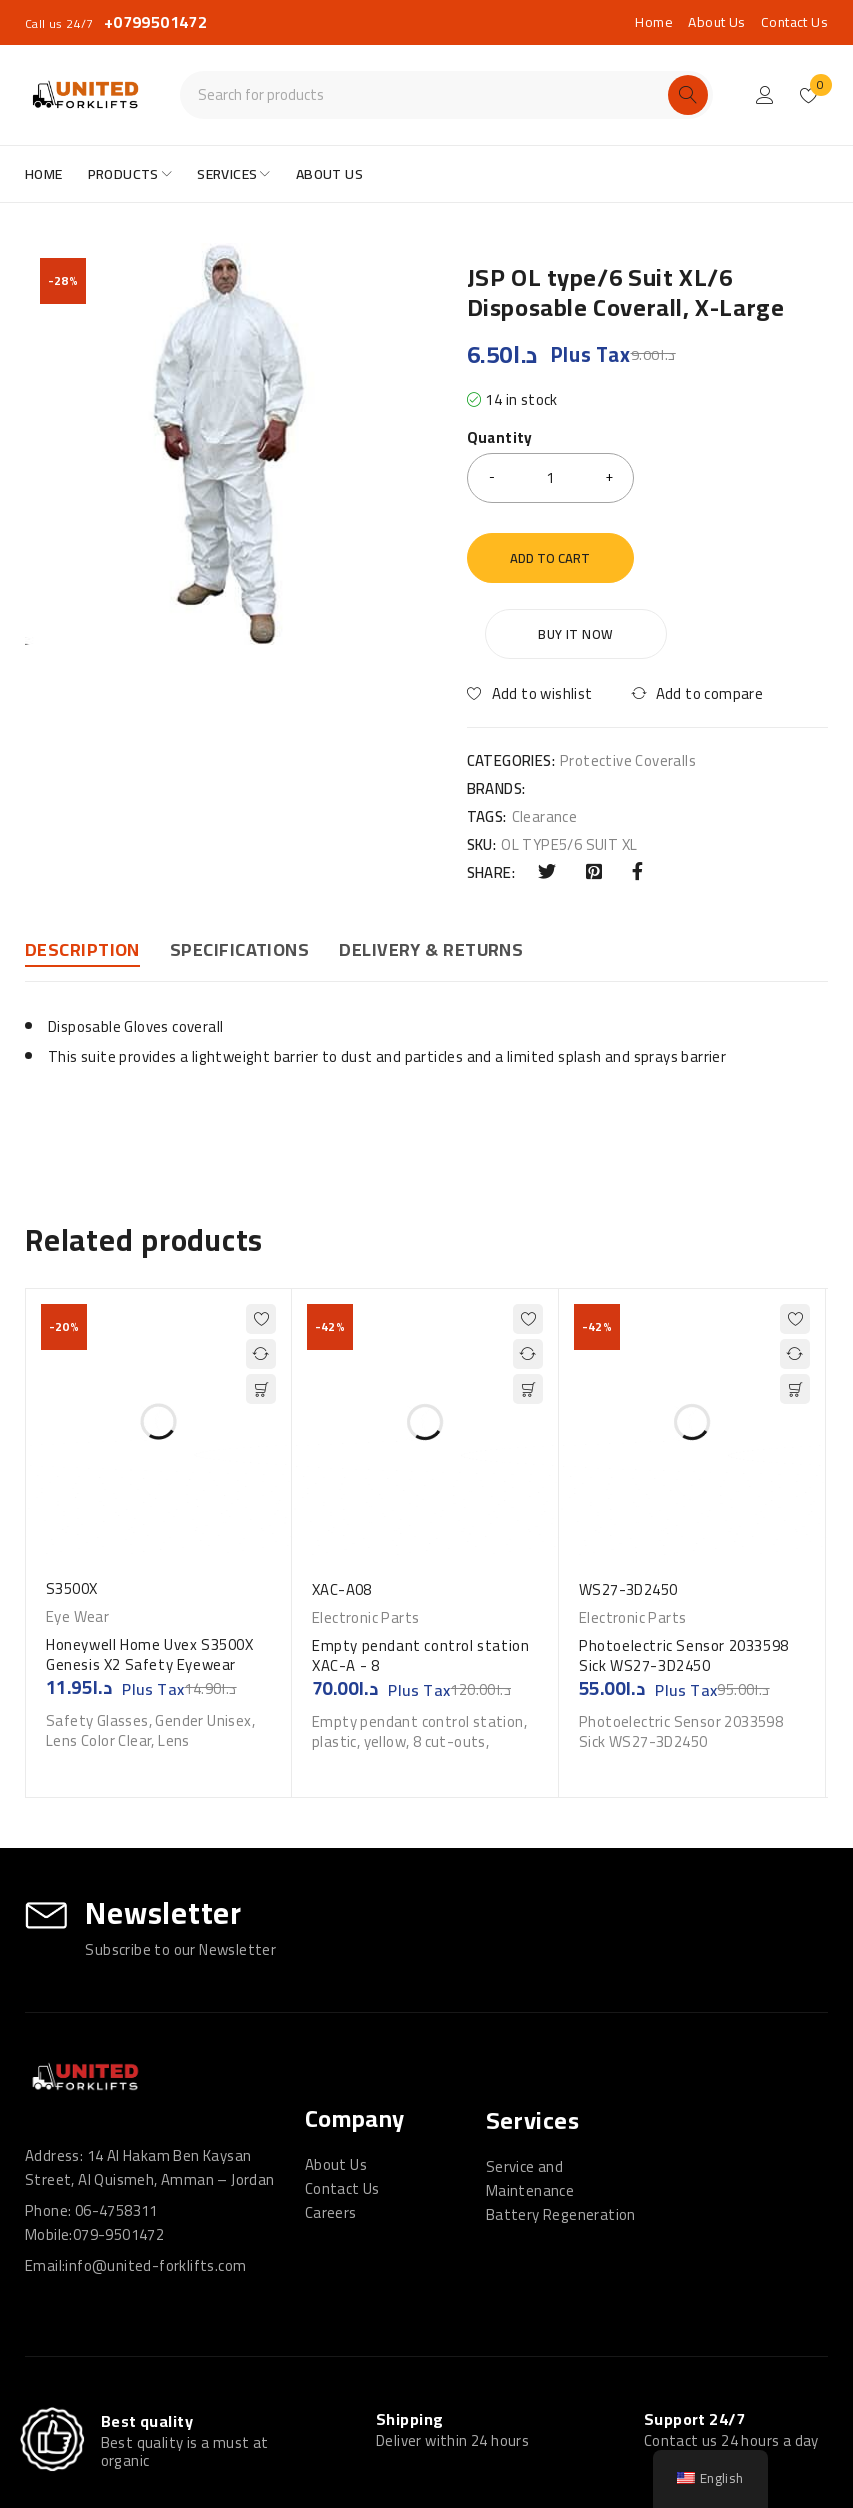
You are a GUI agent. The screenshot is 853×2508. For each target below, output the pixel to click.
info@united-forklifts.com (155, 2189)
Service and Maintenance (530, 2102)
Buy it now (741, 558)
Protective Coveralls (628, 685)
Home (654, 22)
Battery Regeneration (561, 2138)
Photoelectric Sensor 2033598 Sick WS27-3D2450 (684, 1579)
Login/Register (765, 95)
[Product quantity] (551, 478)
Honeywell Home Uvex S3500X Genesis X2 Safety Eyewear (150, 1578)
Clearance (545, 741)
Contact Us (794, 22)
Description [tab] (82, 874)
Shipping (410, 2343)
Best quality (147, 2346)
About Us (716, 22)
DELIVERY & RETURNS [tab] (431, 874)
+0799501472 (155, 22)
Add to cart (550, 558)
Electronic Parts (365, 1542)
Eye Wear (77, 1541)
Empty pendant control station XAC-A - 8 (420, 1579)
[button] (261, 1313)
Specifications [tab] (239, 874)
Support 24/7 (694, 2343)
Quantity (500, 440)
